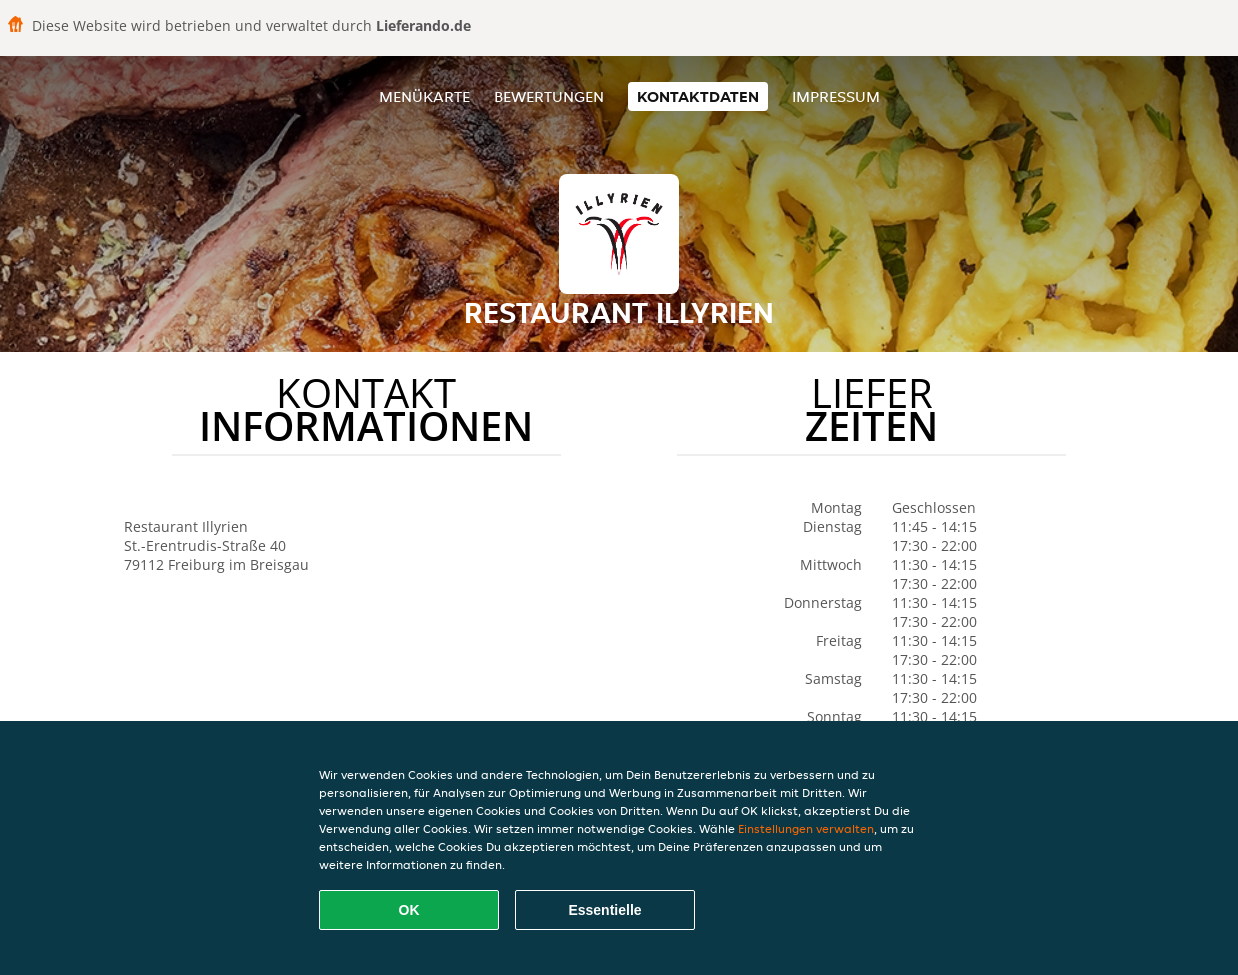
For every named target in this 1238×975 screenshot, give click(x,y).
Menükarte (424, 96)
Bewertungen (549, 96)
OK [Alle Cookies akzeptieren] (409, 910)
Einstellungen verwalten (806, 828)
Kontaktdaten (698, 96)
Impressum (836, 96)
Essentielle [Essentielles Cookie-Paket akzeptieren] (604, 910)
